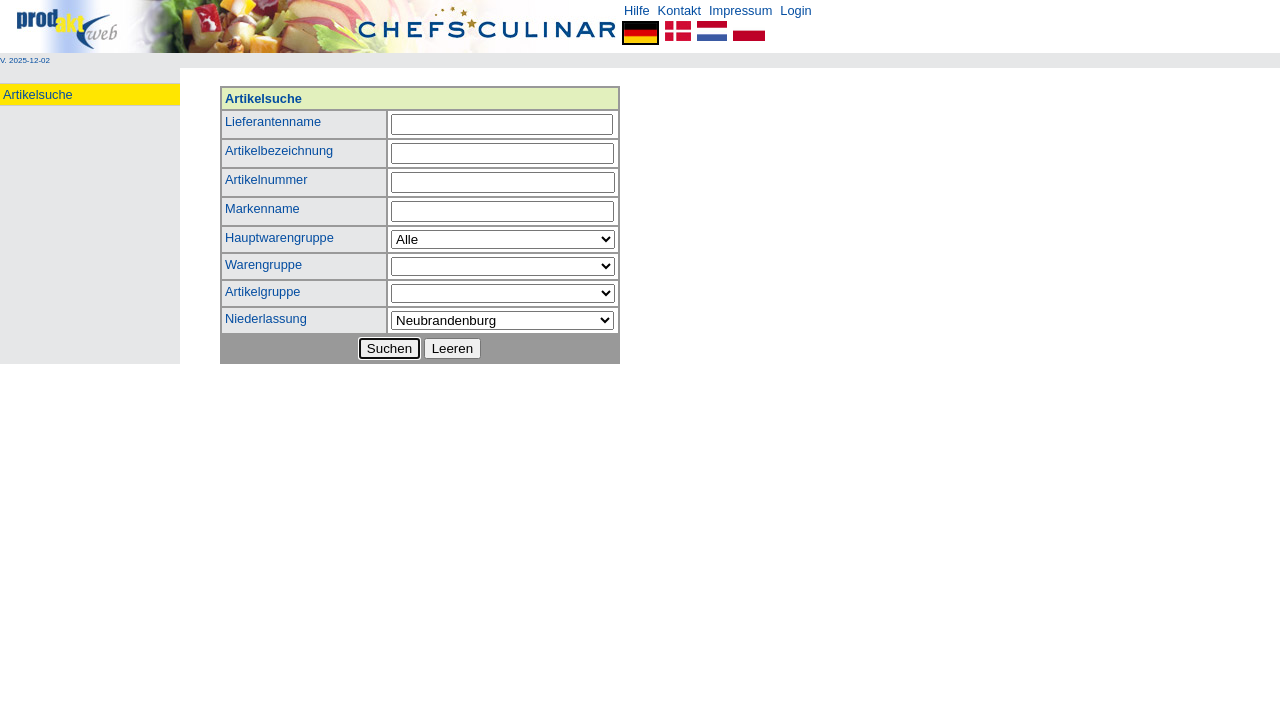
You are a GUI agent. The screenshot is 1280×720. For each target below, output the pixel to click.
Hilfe (637, 10)
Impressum (740, 10)
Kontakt (679, 10)
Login (795, 10)
